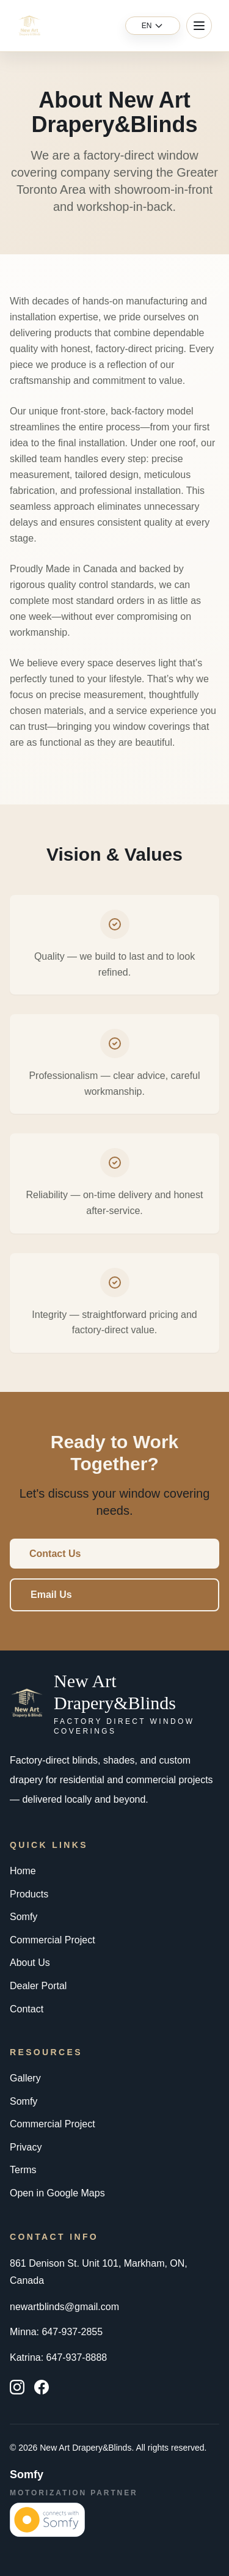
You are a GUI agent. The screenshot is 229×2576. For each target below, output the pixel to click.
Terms (23, 2170)
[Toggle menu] (199, 26)
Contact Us (55, 1553)
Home (23, 1871)
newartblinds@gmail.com (64, 2307)
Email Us (51, 1594)
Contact (26, 2009)
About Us (30, 1962)
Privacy (26, 2147)
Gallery (25, 2078)
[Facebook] (41, 2387)
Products (29, 1894)
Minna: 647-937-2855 (56, 2332)
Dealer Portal (38, 1986)
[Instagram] (17, 2387)
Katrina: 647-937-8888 (58, 2357)
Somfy (23, 1917)
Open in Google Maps (57, 2193)
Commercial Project (52, 1940)
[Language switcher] (152, 26)
